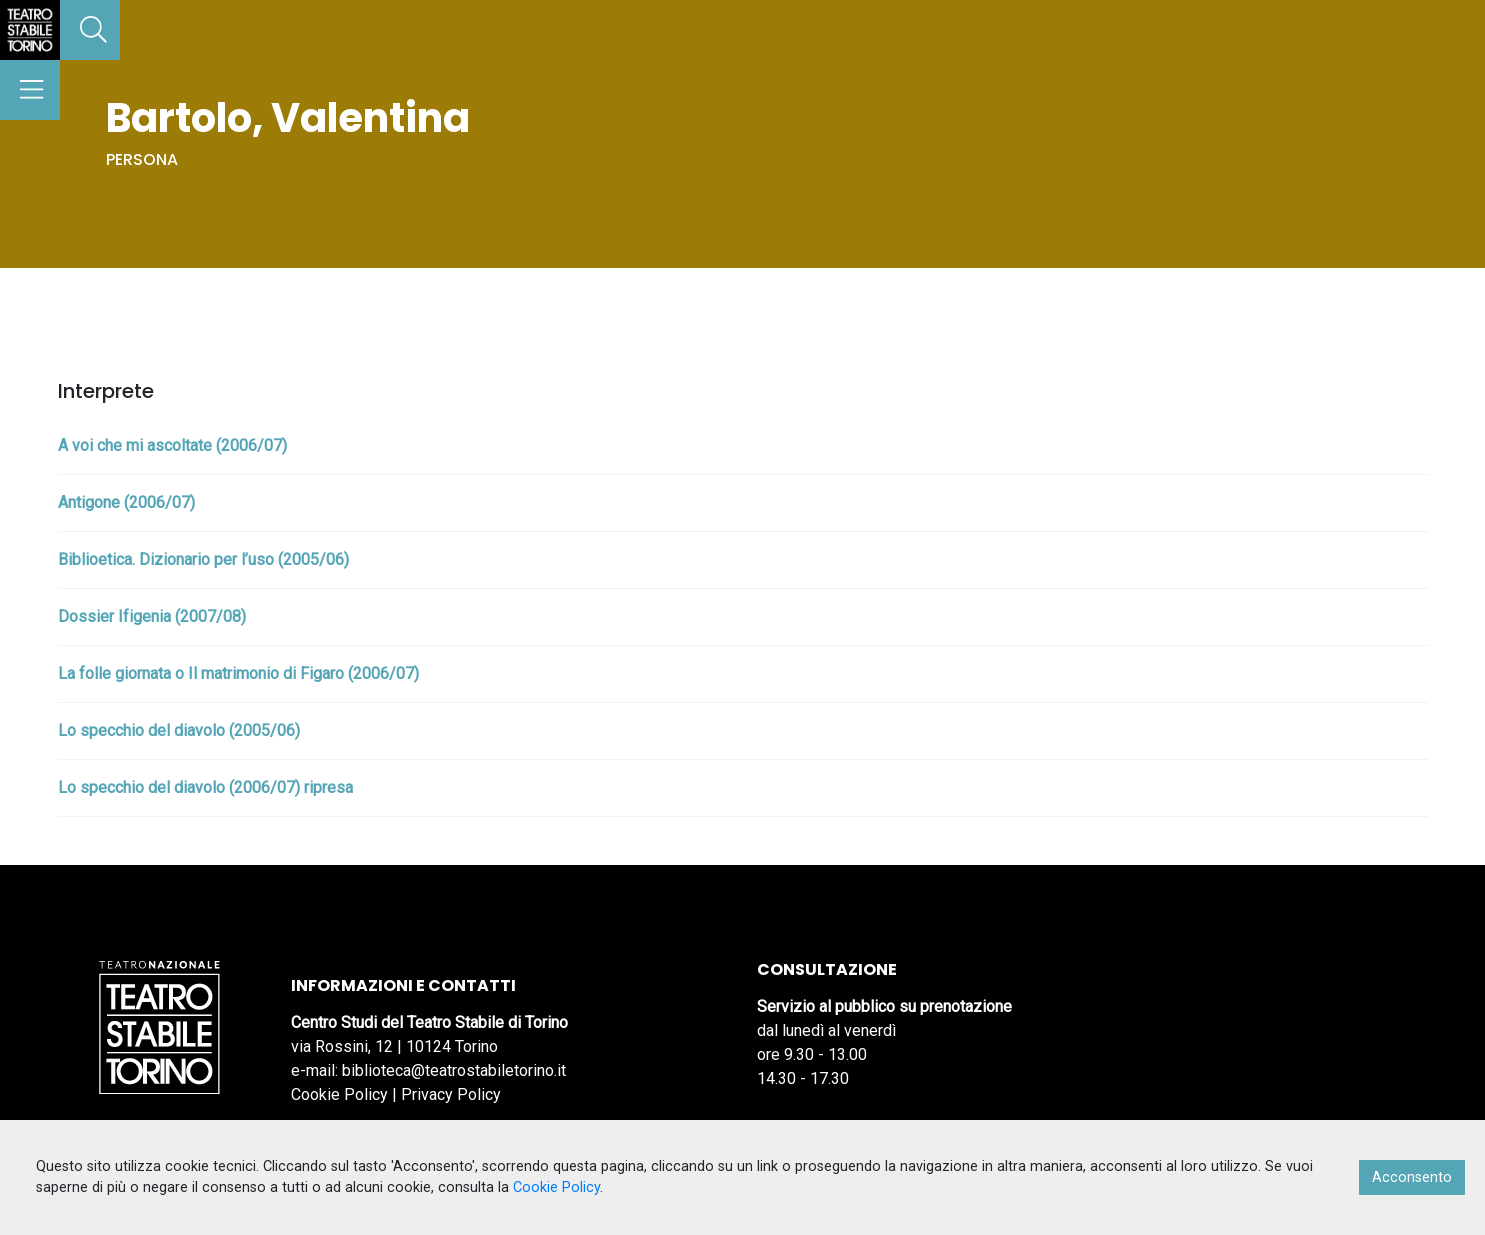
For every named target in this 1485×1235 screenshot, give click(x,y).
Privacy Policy (451, 1094)
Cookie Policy (339, 1094)
